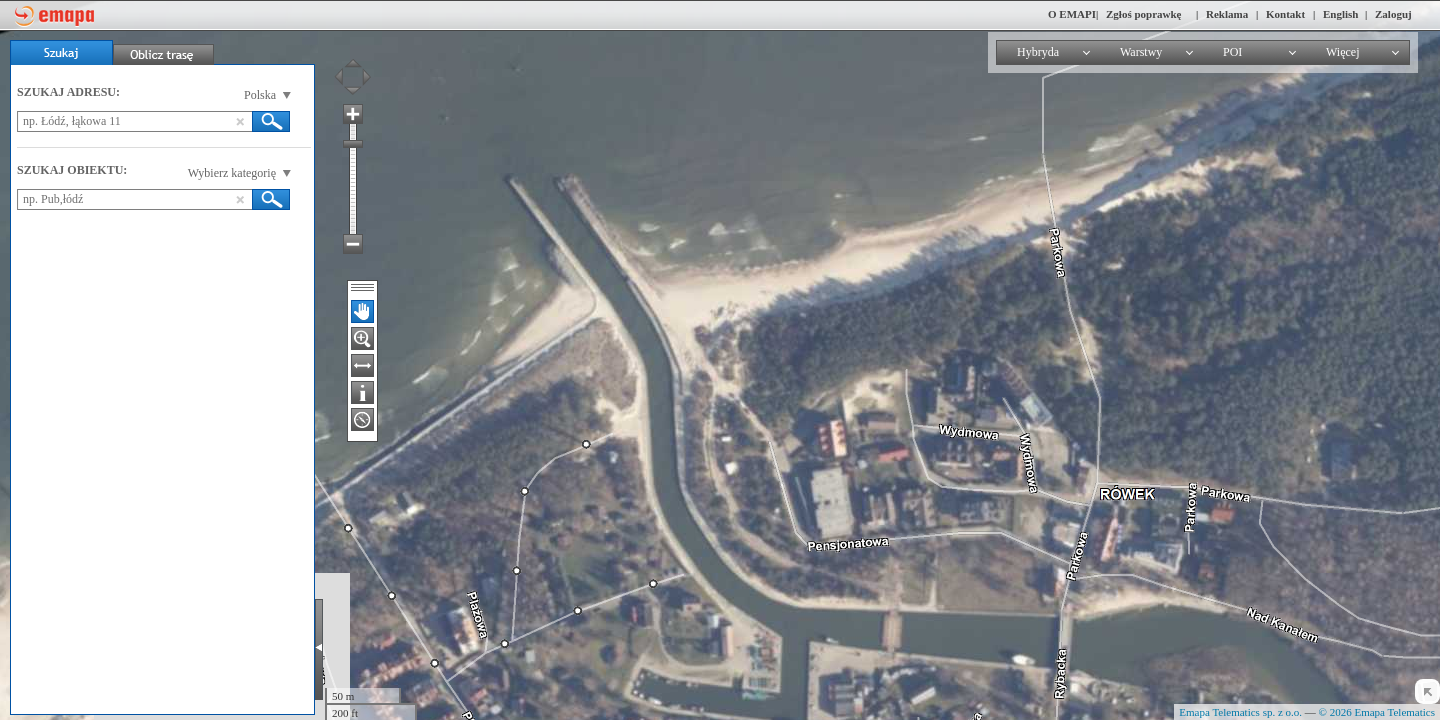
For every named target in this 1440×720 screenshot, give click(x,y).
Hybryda (1038, 52)
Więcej (1343, 52)
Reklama (1227, 14)
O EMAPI (1072, 14)
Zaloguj (1393, 14)
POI (1232, 52)
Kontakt (1285, 14)
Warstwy (1141, 52)
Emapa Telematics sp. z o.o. (1240, 712)
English (1340, 14)
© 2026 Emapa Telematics (1377, 712)
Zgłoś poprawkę (1144, 14)
